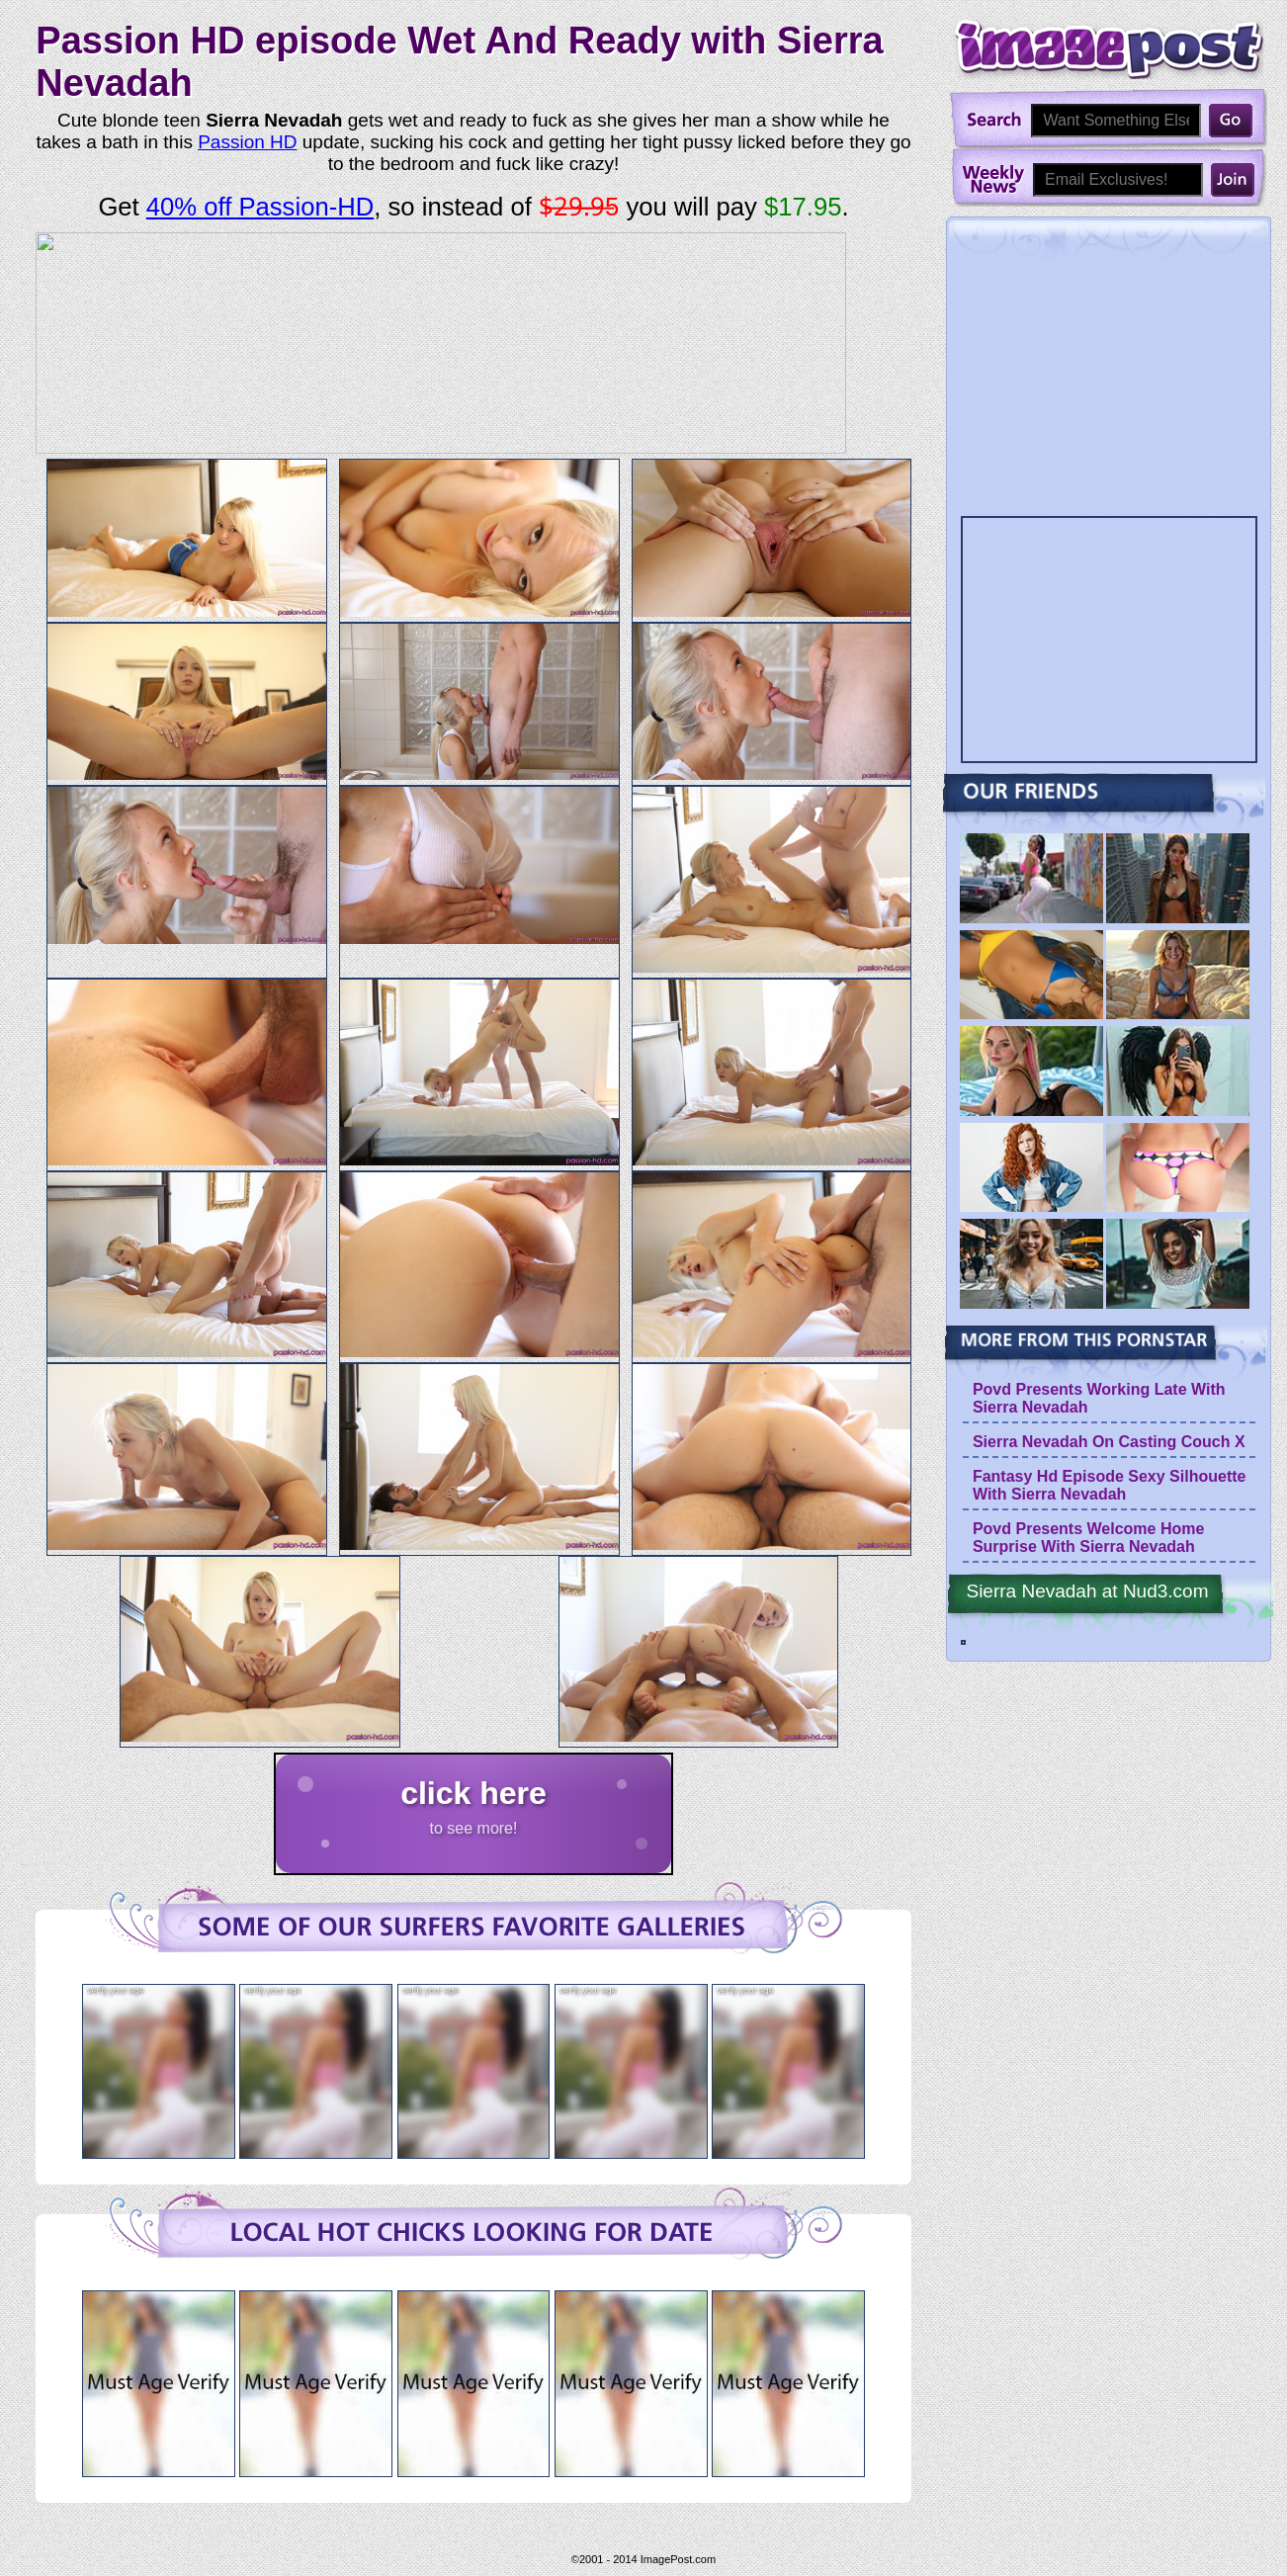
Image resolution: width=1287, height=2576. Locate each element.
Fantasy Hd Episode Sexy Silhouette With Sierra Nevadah (1109, 1485)
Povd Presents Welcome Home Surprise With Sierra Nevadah (1088, 1537)
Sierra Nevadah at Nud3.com (1087, 1591)
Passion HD (247, 141)
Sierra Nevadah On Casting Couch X (1109, 1441)
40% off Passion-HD (260, 206)
